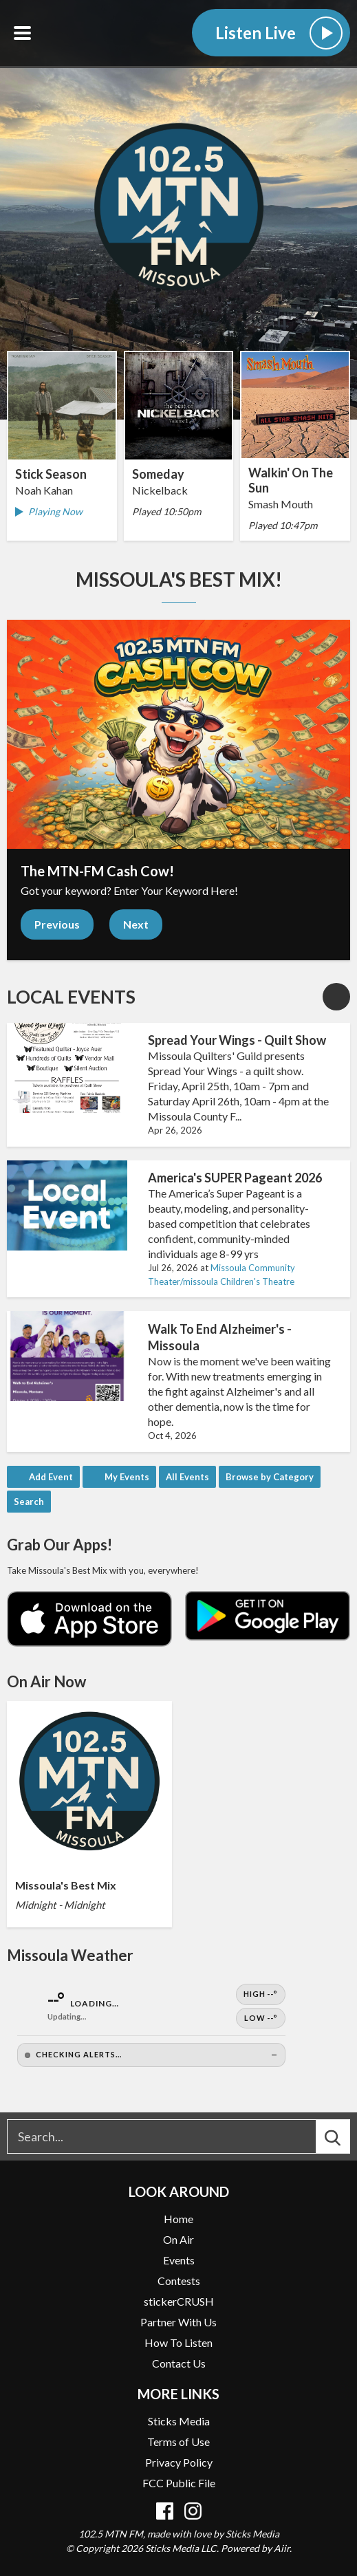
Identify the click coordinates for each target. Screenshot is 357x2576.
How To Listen (178, 2342)
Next (136, 924)
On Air (178, 2239)
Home (178, 2218)
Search (29, 1501)
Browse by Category (270, 1476)
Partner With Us (178, 2321)
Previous (57, 924)
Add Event (51, 1476)
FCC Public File (178, 2482)
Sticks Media (179, 2420)
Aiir (282, 2548)
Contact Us (179, 2363)
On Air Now (46, 1681)
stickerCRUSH (179, 2301)
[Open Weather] (151, 2025)
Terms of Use (178, 2441)
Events (179, 2259)
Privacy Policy (179, 2462)
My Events (127, 1476)
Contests (179, 2280)
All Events (187, 1476)
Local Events (71, 997)
